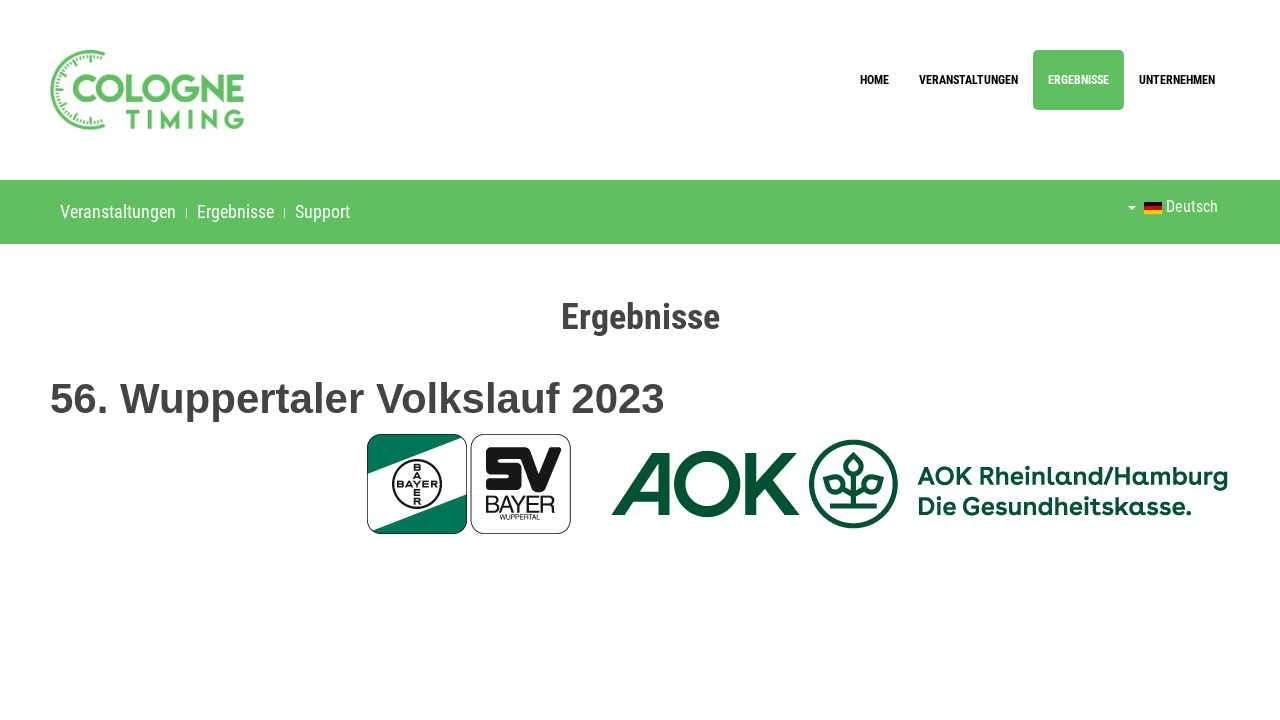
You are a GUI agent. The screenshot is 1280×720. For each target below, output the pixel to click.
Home (874, 80)
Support (322, 211)
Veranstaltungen (968, 80)
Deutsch (1173, 206)
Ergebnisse (1078, 80)
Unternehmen (1177, 80)
